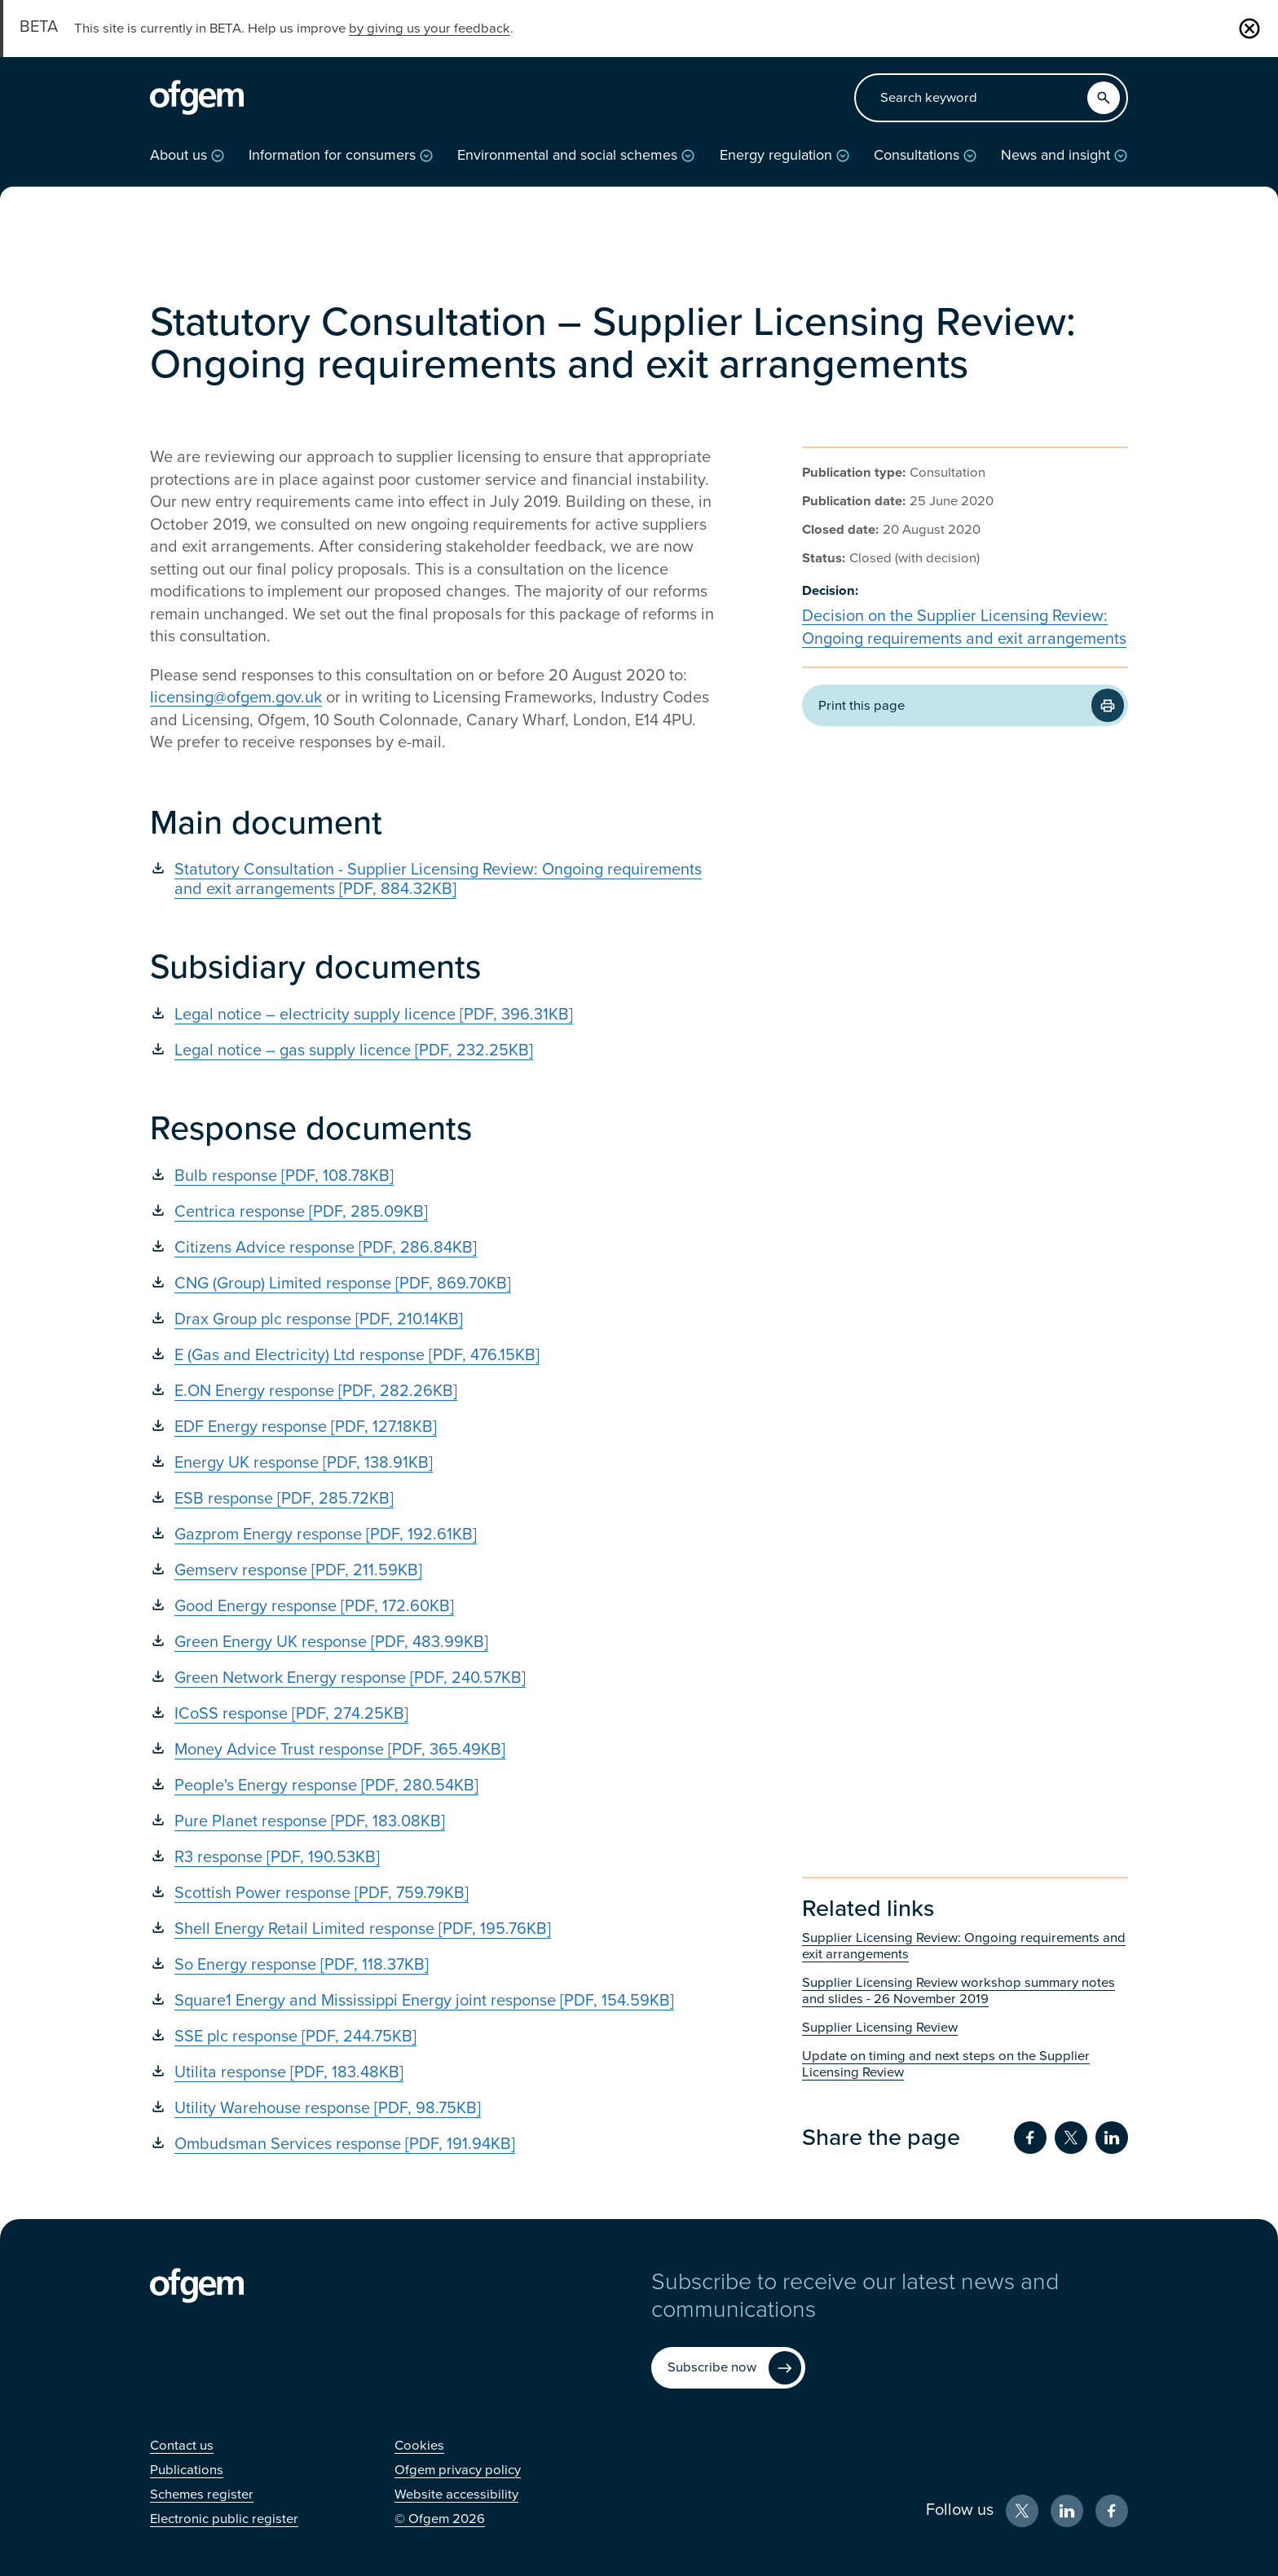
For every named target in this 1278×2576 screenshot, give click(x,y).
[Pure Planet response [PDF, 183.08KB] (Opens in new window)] (435, 1821)
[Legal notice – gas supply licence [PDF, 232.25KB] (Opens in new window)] (435, 1050)
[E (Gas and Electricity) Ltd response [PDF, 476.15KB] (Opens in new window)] (435, 1355)
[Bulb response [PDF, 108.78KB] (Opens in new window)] (435, 1176)
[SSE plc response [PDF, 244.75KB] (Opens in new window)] (435, 2036)
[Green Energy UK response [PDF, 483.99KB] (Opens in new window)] (435, 1642)
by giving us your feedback (429, 28)
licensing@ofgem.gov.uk (236, 697)
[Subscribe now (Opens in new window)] (728, 2368)
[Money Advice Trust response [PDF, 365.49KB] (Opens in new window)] (435, 1749)
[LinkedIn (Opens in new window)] (1067, 2511)
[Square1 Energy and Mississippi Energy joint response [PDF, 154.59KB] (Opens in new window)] (435, 2000)
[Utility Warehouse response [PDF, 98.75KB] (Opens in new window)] (435, 2108)
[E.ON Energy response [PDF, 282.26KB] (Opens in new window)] (435, 1391)
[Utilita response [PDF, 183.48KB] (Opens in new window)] (435, 2072)
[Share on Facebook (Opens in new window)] (1030, 2137)
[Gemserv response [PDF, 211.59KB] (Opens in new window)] (435, 1570)
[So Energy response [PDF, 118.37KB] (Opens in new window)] (435, 1965)
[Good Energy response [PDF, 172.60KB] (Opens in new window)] (435, 1606)
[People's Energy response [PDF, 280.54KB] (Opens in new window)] (435, 1785)
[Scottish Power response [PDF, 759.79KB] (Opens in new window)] (435, 1893)
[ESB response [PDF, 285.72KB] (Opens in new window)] (435, 1498)
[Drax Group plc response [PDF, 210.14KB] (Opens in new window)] (435, 1319)
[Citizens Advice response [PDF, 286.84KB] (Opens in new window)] (435, 1247)
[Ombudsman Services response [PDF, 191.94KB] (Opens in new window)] (435, 2144)
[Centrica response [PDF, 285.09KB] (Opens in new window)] (435, 1212)
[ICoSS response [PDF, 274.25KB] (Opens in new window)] (435, 1714)
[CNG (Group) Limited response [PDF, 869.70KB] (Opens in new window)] (435, 1283)
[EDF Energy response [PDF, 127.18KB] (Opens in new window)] (435, 1427)
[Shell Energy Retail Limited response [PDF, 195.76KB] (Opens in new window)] (435, 1929)
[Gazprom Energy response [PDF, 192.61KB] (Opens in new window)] (435, 1534)
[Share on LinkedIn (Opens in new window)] (1111, 2137)
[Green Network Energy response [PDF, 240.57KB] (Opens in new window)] (435, 1678)
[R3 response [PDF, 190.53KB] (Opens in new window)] (435, 1857)
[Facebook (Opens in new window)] (1111, 2511)
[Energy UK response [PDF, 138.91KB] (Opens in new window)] (435, 1463)
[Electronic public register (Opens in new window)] (224, 2519)
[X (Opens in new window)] (1022, 2511)
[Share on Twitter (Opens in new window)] (1071, 2137)
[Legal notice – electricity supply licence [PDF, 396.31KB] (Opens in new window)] (435, 1014)
